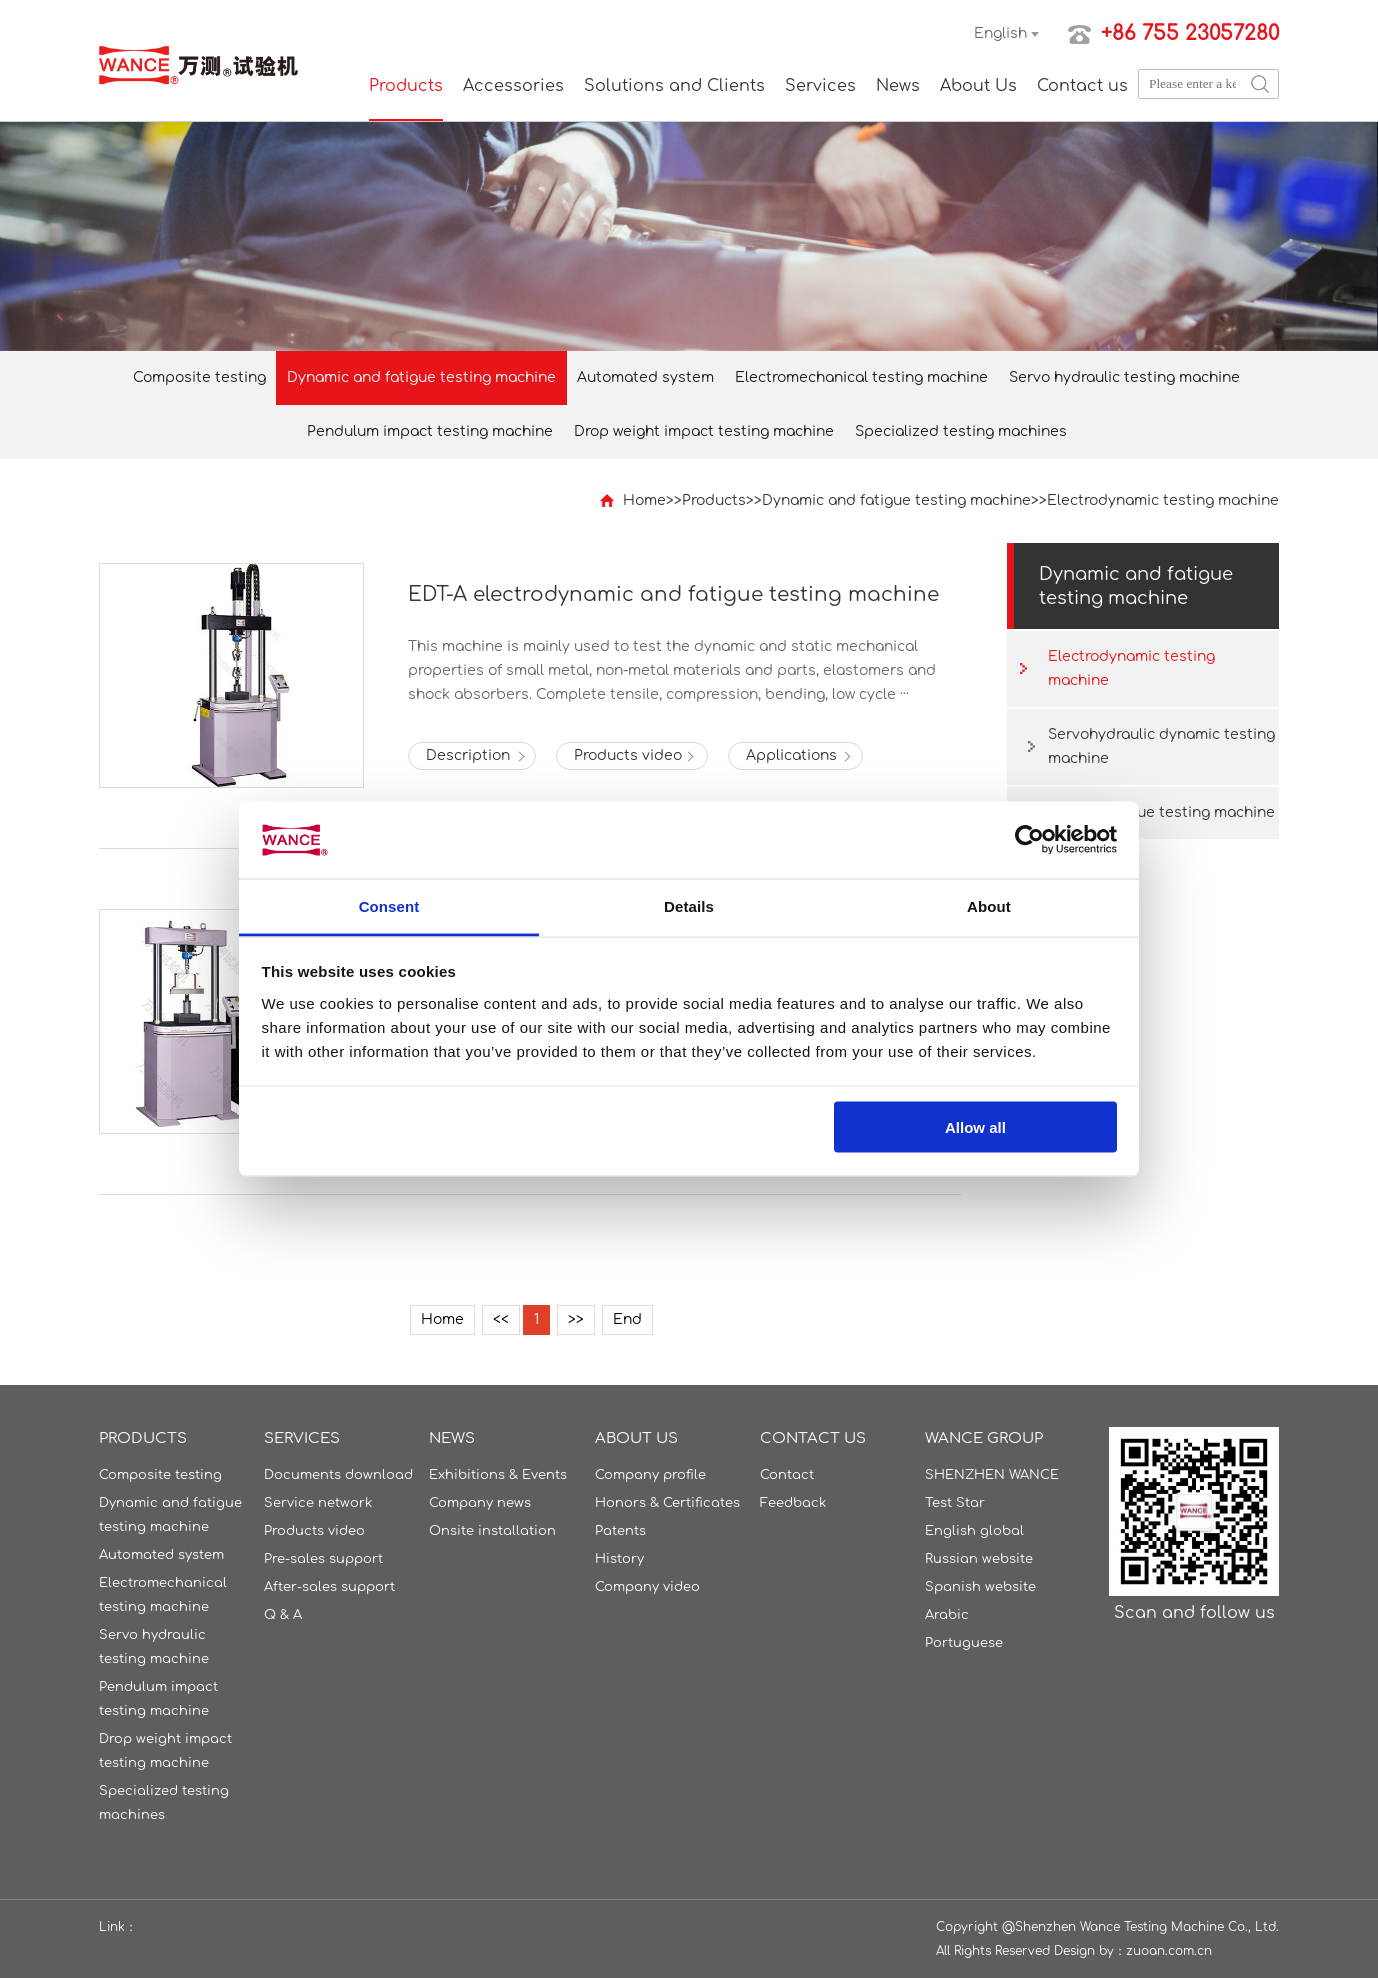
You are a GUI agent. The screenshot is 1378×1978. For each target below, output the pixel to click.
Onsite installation (492, 1531)
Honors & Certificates (667, 1503)
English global (974, 1531)
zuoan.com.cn (1169, 1951)
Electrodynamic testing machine (1163, 500)
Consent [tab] (389, 905)
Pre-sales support (323, 1559)
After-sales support (329, 1587)
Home (644, 500)
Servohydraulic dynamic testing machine (1161, 746)
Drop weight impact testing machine (704, 431)
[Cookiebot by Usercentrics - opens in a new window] (1029, 840)
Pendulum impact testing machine (430, 431)
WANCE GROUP (984, 1438)
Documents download (338, 1475)
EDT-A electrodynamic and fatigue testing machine (673, 594)
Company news (480, 1503)
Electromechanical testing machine (861, 377)
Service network (318, 1503)
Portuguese (964, 1643)
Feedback (793, 1503)
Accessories (513, 86)
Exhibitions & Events (498, 1475)
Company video (647, 1587)
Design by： (1090, 1951)
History (619, 1559)
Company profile (650, 1475)
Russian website (979, 1559)
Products (406, 86)
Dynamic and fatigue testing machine (421, 377)
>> (576, 1319)
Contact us (1082, 86)
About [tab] (989, 905)
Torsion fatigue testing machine (1161, 812)
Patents (620, 1531)
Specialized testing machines (961, 431)
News (898, 86)
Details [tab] (689, 905)
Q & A (283, 1615)
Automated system (645, 377)
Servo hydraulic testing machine (1124, 377)
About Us (978, 86)
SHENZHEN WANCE (992, 1475)
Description (468, 755)
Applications (791, 755)
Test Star (955, 1503)
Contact (787, 1475)
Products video (628, 755)
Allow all (975, 1127)
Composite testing (199, 377)
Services (820, 86)
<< (501, 1319)
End (627, 1319)
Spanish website (980, 1587)
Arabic (947, 1615)
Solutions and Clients (674, 86)
